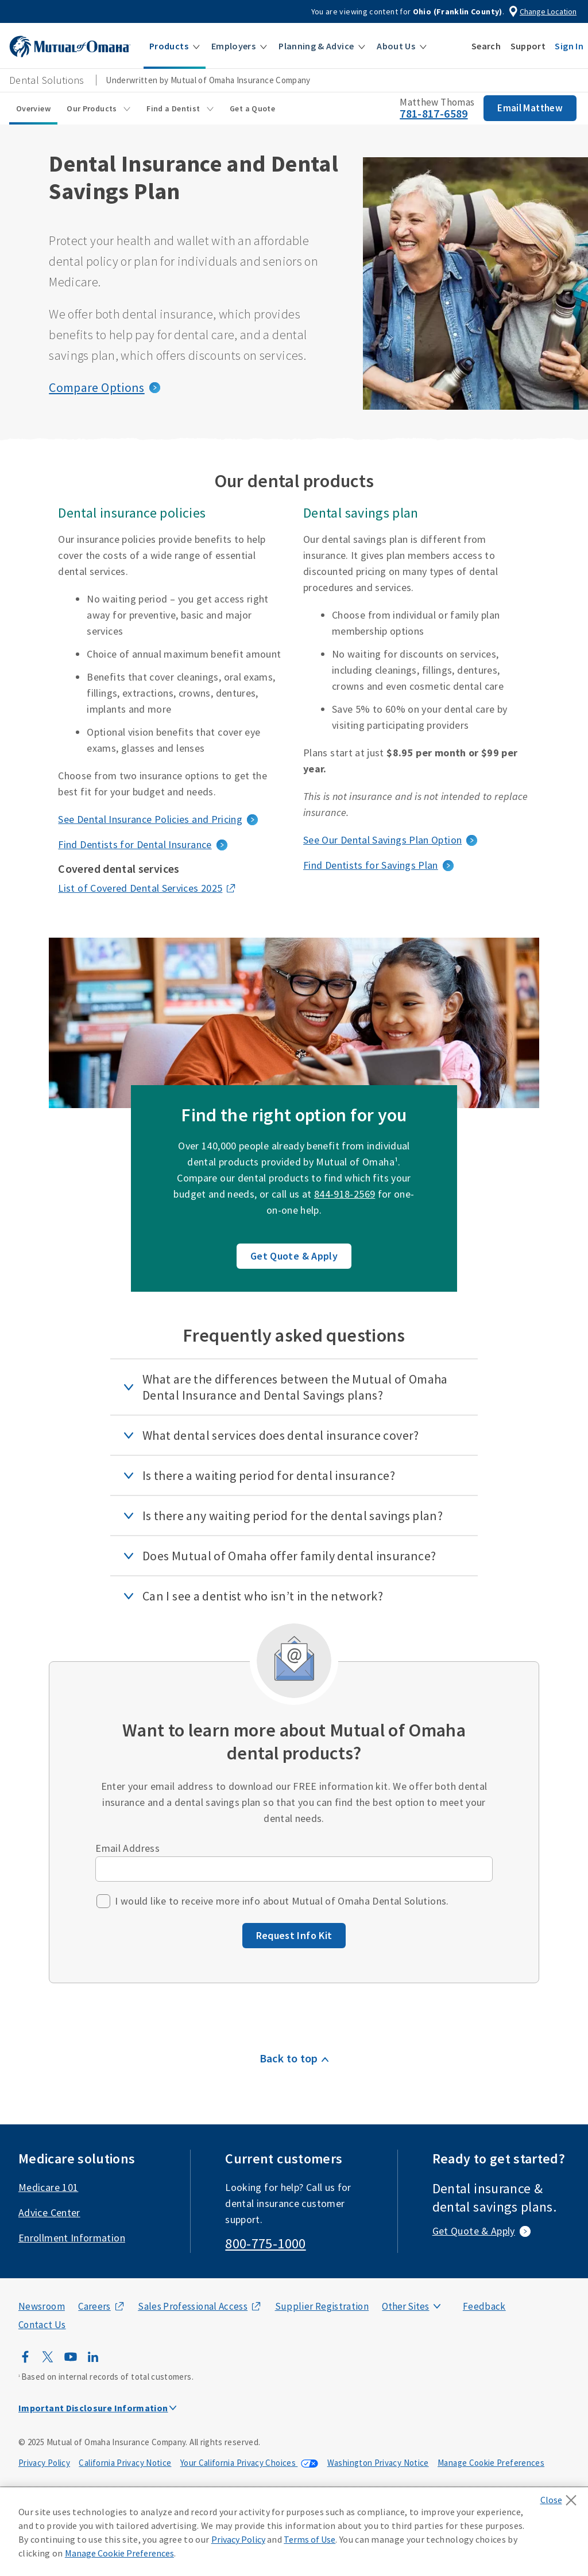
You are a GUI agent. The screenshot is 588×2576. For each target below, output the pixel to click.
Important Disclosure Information (93, 2408)
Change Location (548, 11)
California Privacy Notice (125, 2462)
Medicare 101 (48, 2187)
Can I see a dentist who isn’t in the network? (262, 1596)
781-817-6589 (433, 113)
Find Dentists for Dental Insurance (134, 844)
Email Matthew (530, 108)
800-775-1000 (265, 2243)
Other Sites (405, 2306)
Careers (94, 2306)
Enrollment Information (71, 2237)
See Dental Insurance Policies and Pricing (150, 819)
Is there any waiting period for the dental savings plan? (292, 1515)
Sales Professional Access (192, 2306)
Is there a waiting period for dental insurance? (268, 1475)
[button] (175, 46)
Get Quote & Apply (294, 1255)
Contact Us (42, 2324)
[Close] (561, 2496)
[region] (294, 2532)
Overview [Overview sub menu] (33, 108)
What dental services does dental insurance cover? (280, 1435)
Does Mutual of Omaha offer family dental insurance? (289, 1556)
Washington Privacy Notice (378, 2462)
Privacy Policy (44, 2462)
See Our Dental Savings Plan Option (382, 839)
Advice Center (49, 2212)
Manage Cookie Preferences (491, 2462)
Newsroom (41, 2306)
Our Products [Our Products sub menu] (93, 108)
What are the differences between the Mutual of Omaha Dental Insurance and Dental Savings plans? (295, 1387)
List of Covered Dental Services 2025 (140, 888)
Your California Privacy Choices (239, 2462)
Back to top (289, 2058)
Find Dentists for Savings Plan (370, 865)
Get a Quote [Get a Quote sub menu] (252, 108)
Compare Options (96, 387)
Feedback (484, 2306)
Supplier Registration (322, 2306)
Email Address (127, 1848)
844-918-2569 (344, 1193)
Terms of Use (309, 2539)
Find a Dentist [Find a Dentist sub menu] (174, 108)
